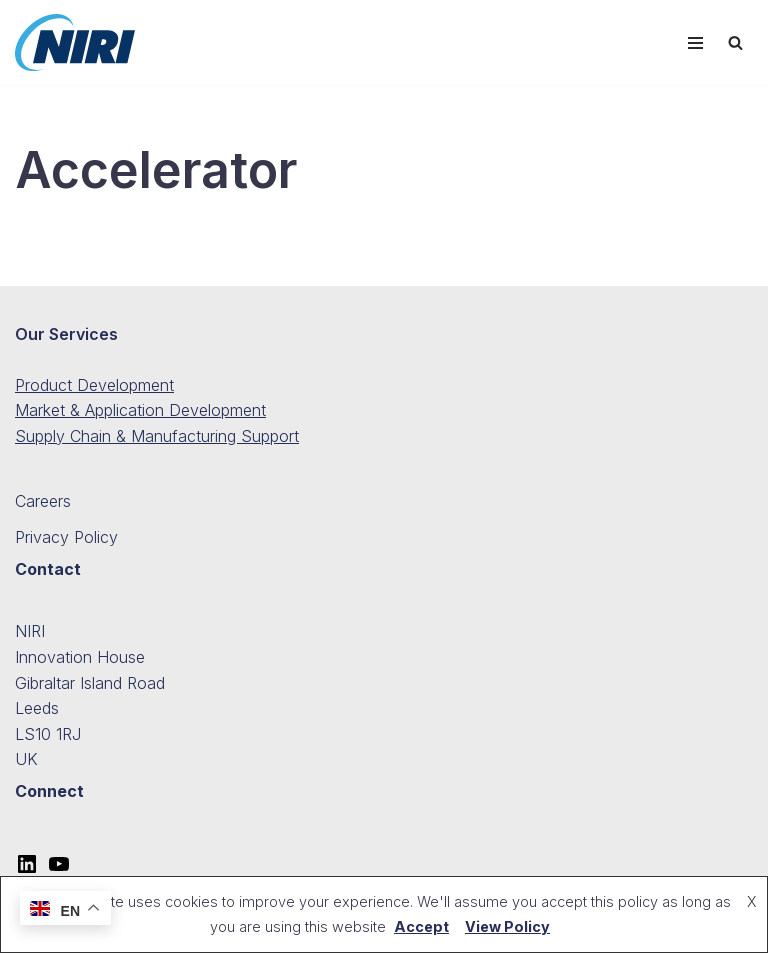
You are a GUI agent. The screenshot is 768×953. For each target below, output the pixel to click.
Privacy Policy (66, 537)
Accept (421, 926)
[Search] (735, 42)
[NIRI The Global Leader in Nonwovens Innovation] (75, 42)
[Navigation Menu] (695, 43)
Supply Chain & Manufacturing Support (157, 436)
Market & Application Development (140, 410)
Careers (43, 501)
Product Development (94, 385)
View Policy (507, 926)
